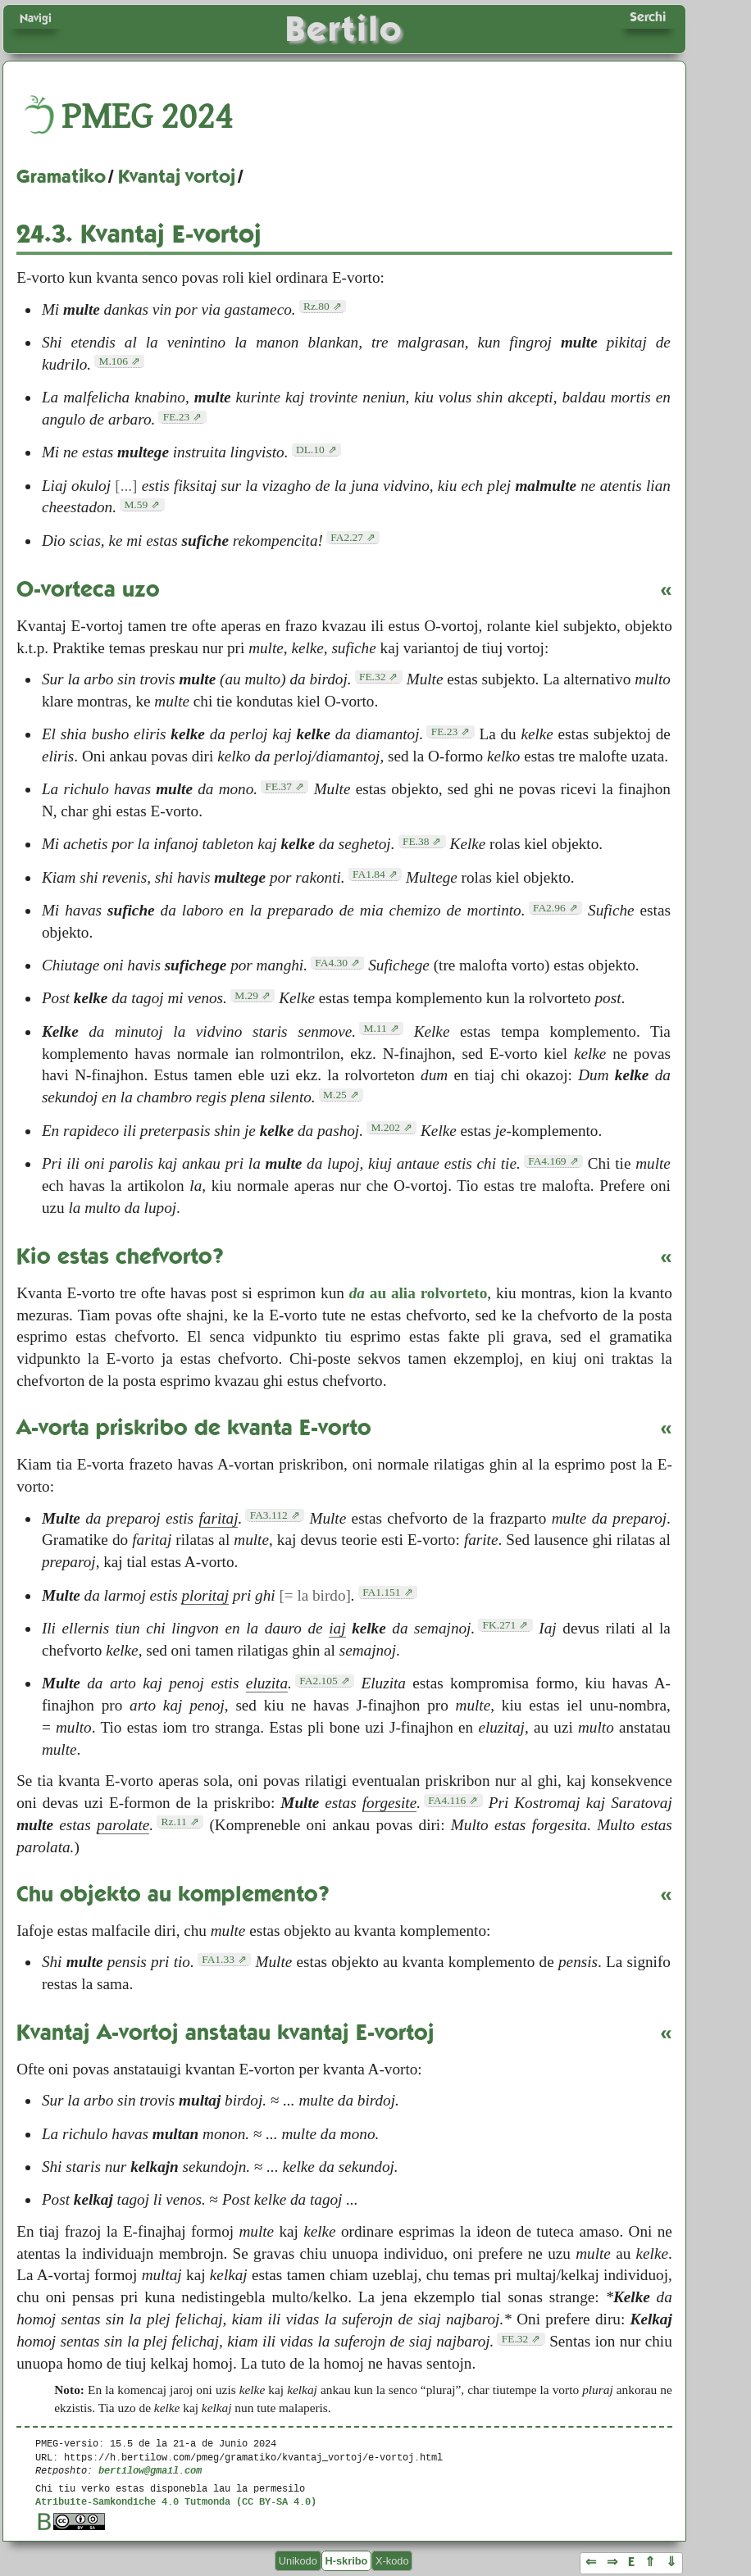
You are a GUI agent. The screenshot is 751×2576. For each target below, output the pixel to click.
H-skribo (346, 2561)
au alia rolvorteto (418, 1293)
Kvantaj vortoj (176, 176)
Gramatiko (61, 176)
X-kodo (392, 2561)
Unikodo (298, 2561)
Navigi (36, 18)
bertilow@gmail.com (150, 2470)
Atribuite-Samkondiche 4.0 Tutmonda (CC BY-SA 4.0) (175, 2501)
